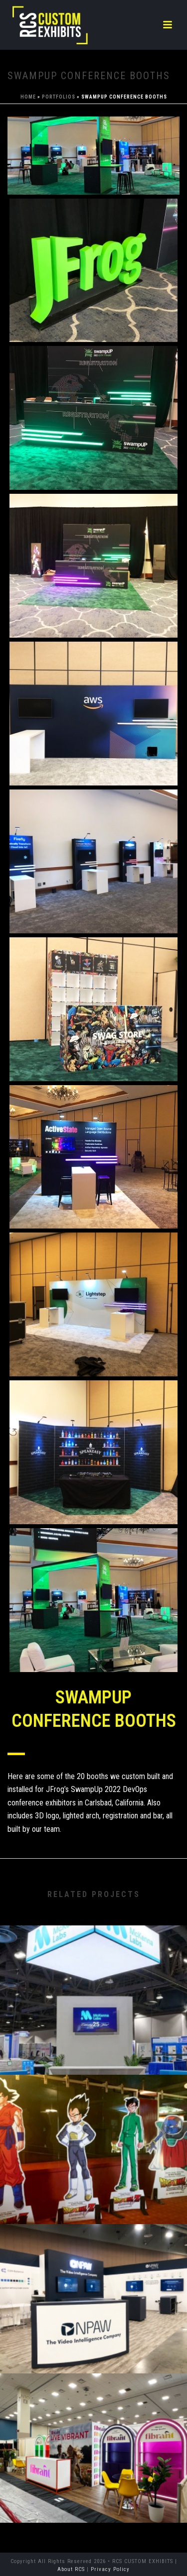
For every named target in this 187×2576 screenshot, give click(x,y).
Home (28, 97)
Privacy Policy (110, 2569)
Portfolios (58, 97)
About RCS (71, 2569)
